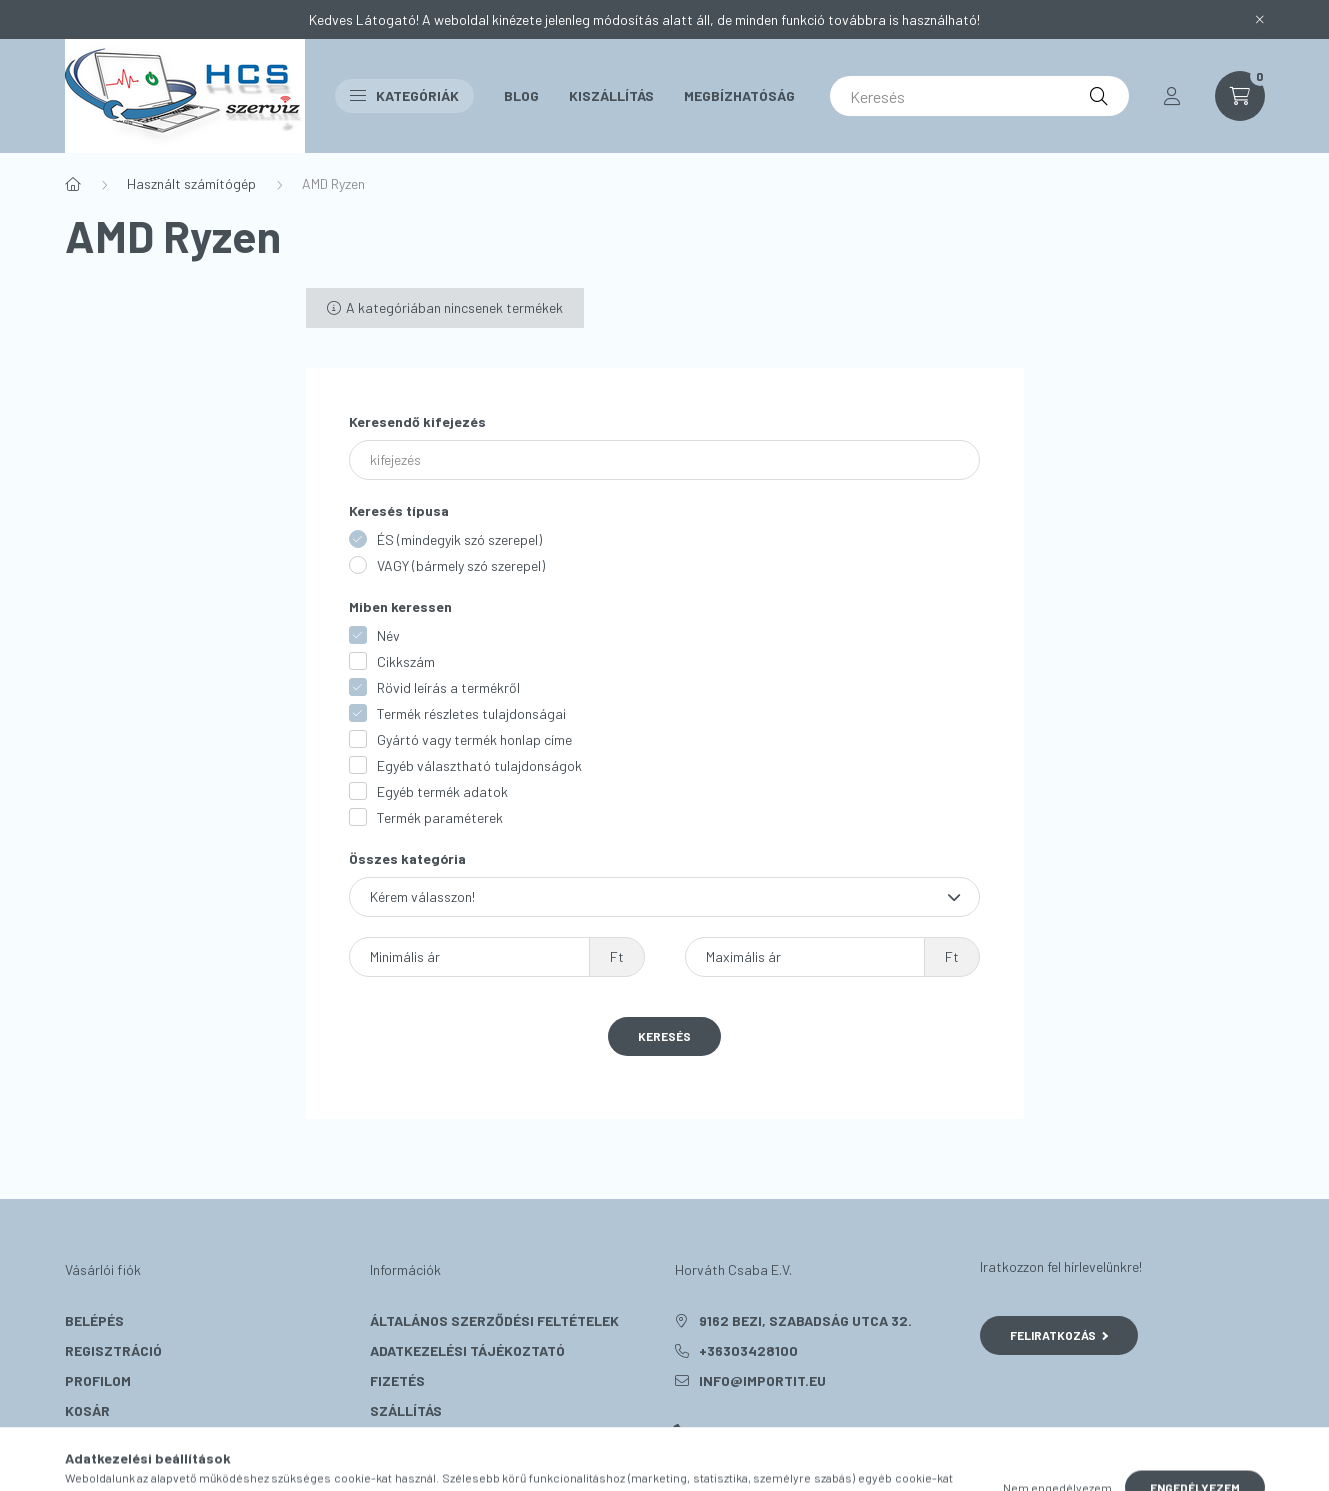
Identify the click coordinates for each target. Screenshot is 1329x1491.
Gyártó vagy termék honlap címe (474, 739)
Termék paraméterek (440, 817)
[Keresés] (979, 96)
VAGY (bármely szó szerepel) (461, 565)
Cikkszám (406, 661)
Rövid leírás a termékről (448, 687)
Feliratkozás (1059, 1335)
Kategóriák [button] (404, 95)
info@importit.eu (762, 1380)
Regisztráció (113, 1350)
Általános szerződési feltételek (494, 1320)
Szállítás (406, 1410)
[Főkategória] (73, 184)
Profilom (98, 1380)
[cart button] (1240, 96)
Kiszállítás (611, 95)
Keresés (664, 1036)
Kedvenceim (107, 1440)
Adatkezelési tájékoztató (467, 1350)
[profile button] (1172, 96)
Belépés (94, 1320)
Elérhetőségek (425, 1440)
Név (388, 635)
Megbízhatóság (739, 95)
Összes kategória (407, 858)
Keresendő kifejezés (417, 421)
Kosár (87, 1410)
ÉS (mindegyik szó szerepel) (459, 539)
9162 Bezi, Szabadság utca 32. (805, 1320)
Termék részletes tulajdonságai (471, 713)
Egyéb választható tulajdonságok (479, 765)
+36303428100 (748, 1350)
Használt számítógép (191, 183)
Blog (521, 95)
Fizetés (397, 1380)
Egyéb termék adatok (442, 791)
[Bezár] (1260, 20)
